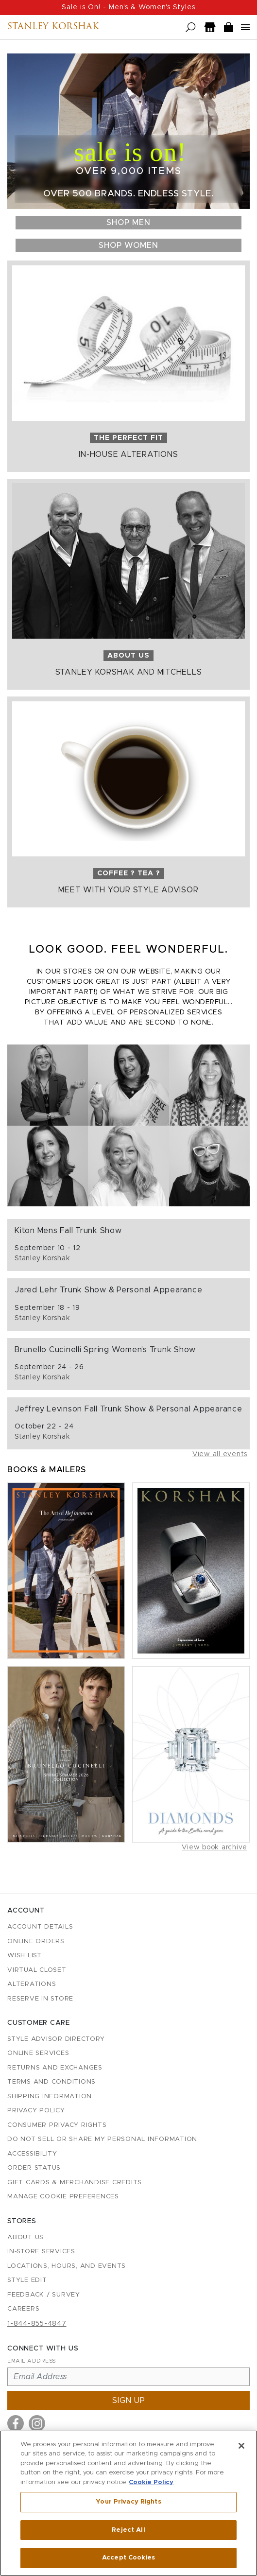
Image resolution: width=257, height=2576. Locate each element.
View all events (219, 1454)
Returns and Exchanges (55, 2068)
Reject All (128, 2530)
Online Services (38, 2053)
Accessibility (32, 2154)
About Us (25, 2237)
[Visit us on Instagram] (37, 2423)
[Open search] (191, 27)
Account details (40, 1927)
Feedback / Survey (43, 2295)
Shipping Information (49, 2096)
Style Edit (27, 2280)
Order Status (34, 2168)
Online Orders (36, 1941)
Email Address (31, 2361)
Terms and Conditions (51, 2082)
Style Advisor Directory (55, 2039)
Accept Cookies (128, 2559)
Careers (23, 2309)
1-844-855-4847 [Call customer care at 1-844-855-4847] (37, 2323)
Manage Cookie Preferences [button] (63, 2196)
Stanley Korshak (53, 27)
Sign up (128, 2400)
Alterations (31, 1984)
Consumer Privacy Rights (56, 2125)
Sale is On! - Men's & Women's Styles (128, 7)
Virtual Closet (37, 1970)
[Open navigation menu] (245, 27)
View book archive (214, 1847)
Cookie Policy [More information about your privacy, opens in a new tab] (151, 2483)
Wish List (24, 1955)
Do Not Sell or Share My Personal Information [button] (102, 2139)
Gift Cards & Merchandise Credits (74, 2182)
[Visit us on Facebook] (15, 2423)
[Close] (241, 2446)
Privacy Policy (36, 2110)
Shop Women (128, 245)
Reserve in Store (40, 1999)
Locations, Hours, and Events (66, 2266)
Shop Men (128, 222)
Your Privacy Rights (128, 2502)
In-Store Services (41, 2251)
